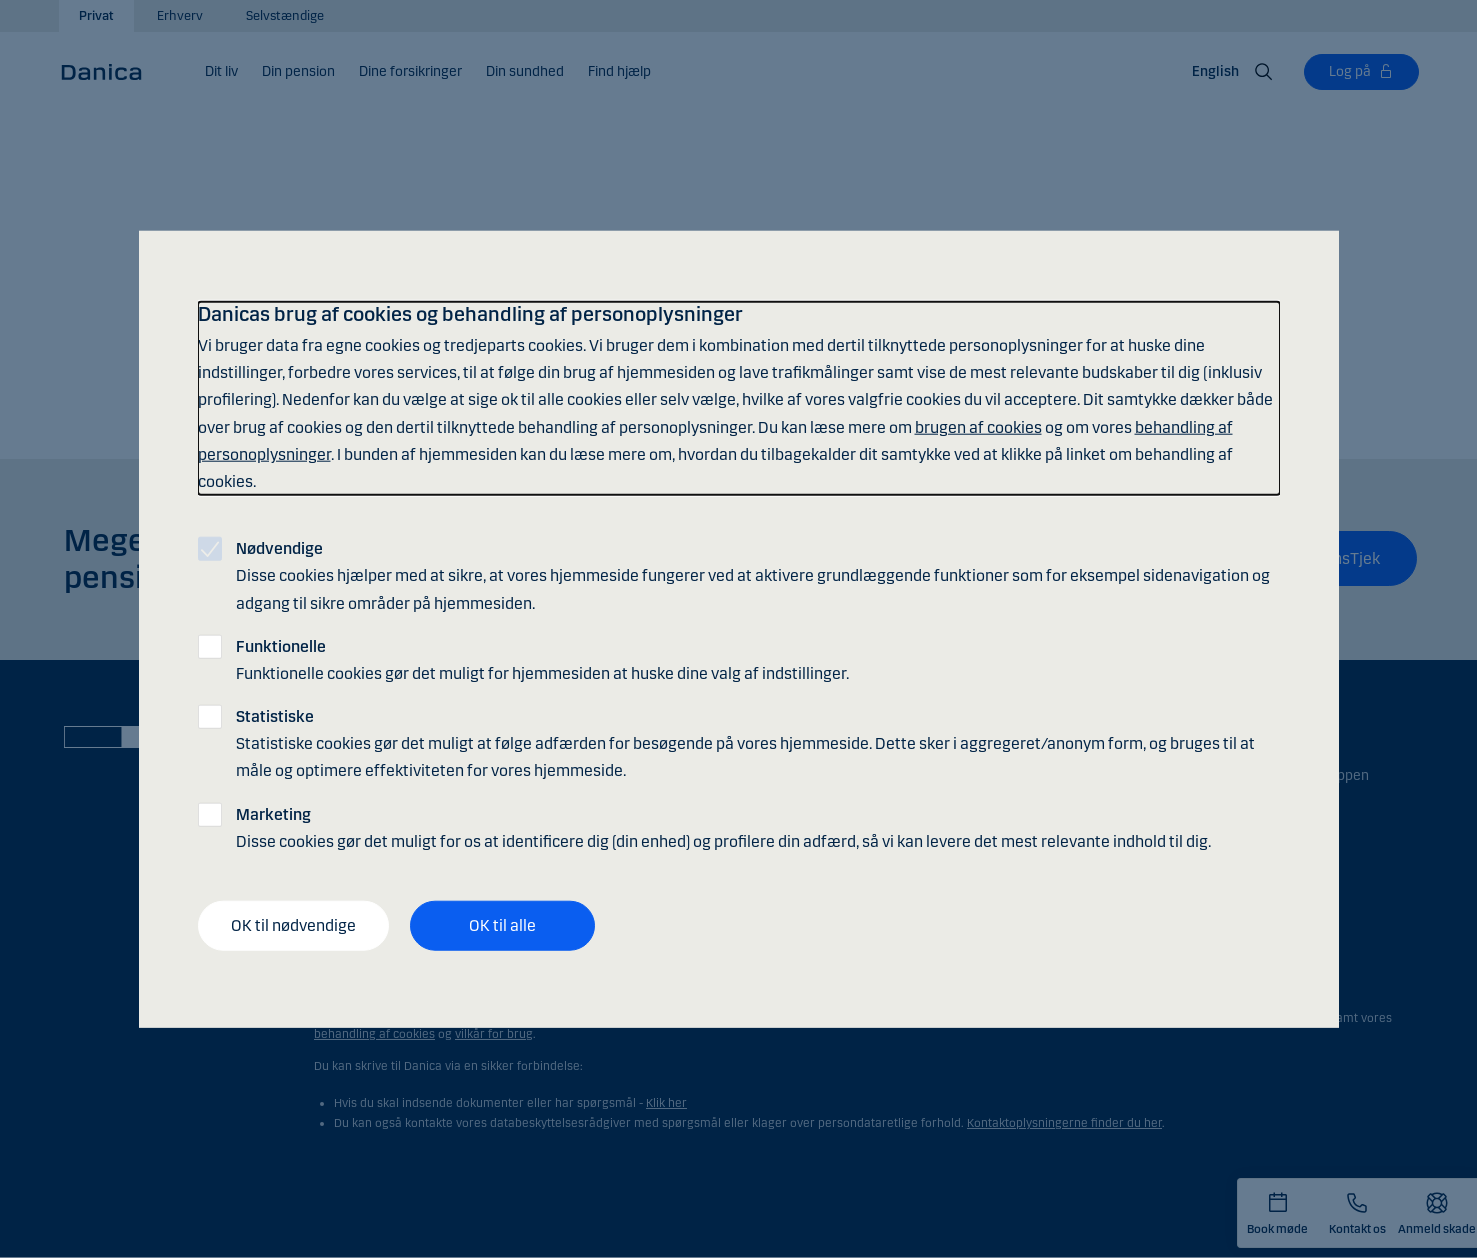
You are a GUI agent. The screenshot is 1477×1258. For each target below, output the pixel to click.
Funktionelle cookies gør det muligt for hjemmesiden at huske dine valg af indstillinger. (542, 659)
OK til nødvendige (293, 925)
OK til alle (502, 925)
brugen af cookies (978, 426)
